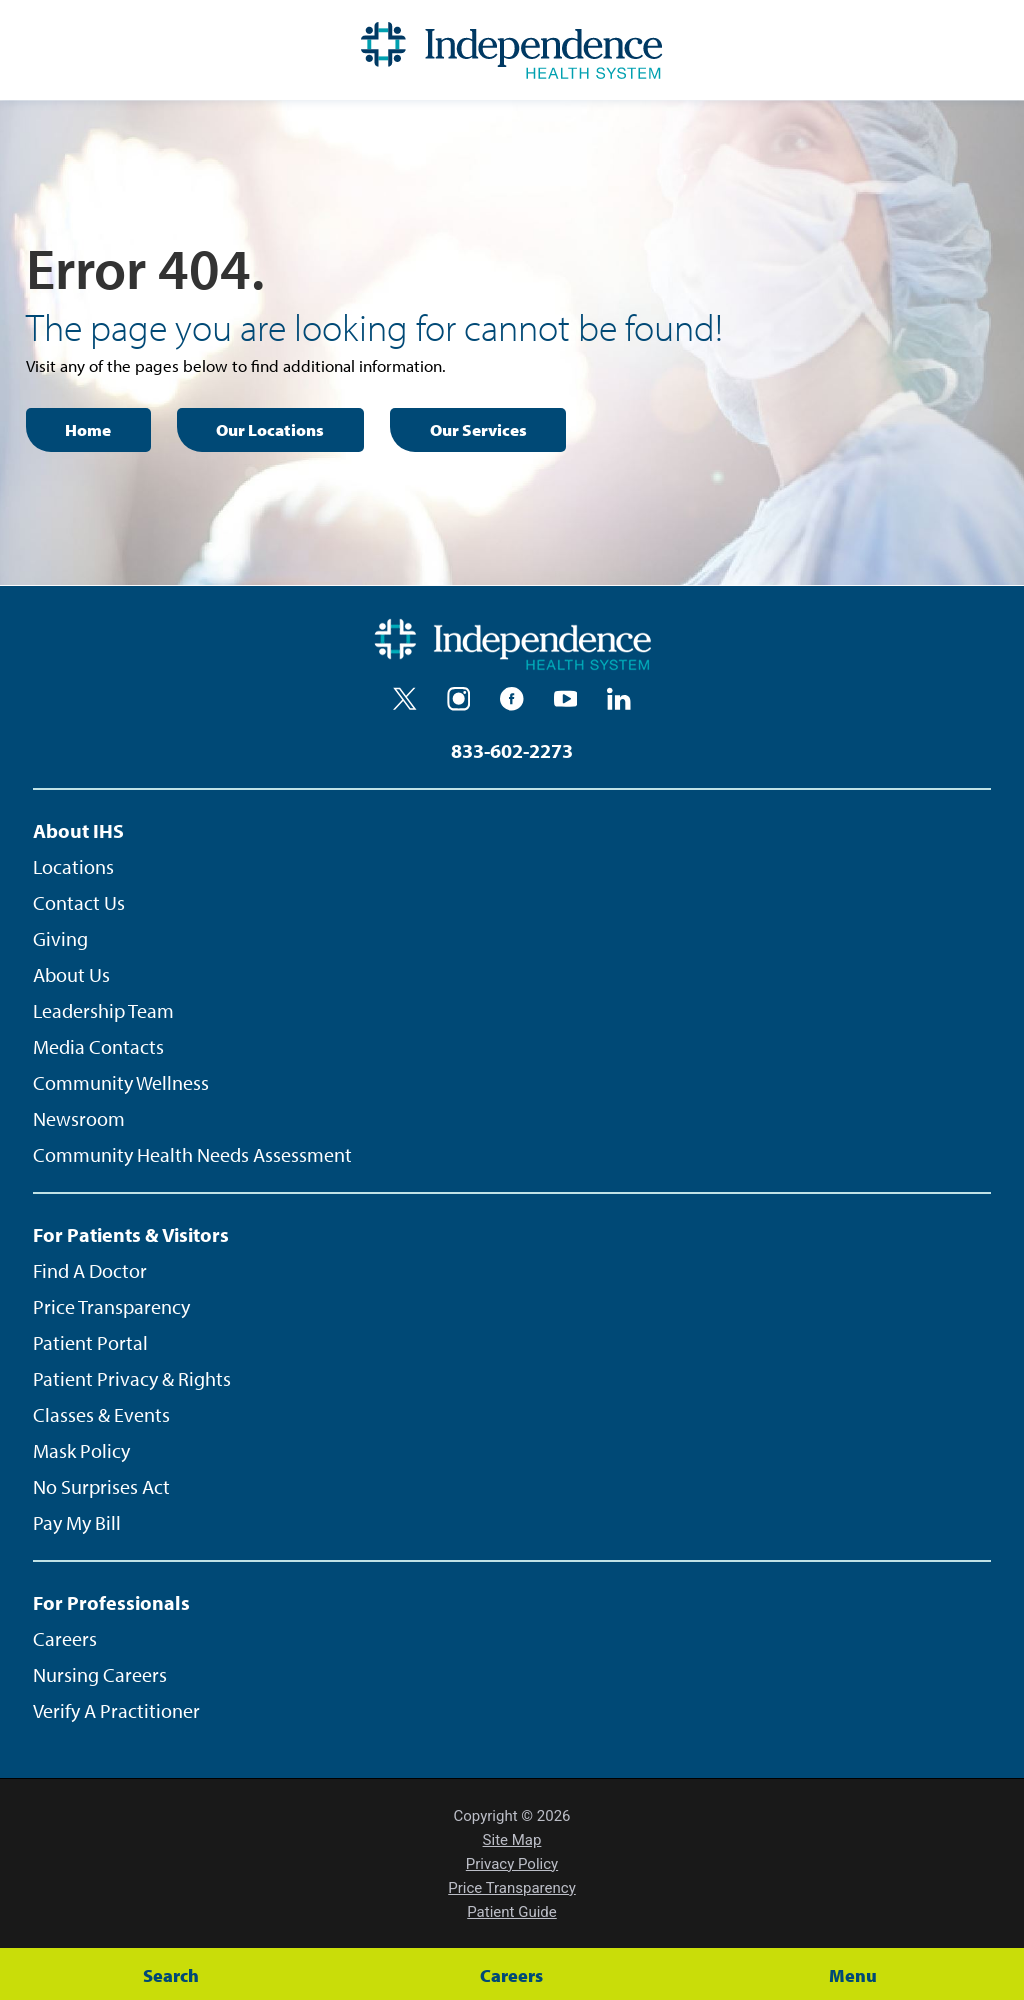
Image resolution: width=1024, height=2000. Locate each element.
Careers (65, 1638)
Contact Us (79, 902)
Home (88, 429)
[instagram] (459, 699)
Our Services (478, 429)
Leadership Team (103, 1010)
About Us (71, 974)
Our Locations (270, 429)
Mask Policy (81, 1450)
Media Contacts (98, 1046)
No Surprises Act (101, 1486)
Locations (73, 866)
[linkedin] (619, 699)
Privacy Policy (512, 1864)
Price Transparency (111, 1306)
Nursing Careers (100, 1674)
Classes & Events (101, 1414)
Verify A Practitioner (116, 1710)
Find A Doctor (90, 1270)
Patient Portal (90, 1342)
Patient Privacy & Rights (132, 1378)
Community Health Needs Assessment (192, 1154)
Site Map (512, 1840)
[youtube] (566, 699)
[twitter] (405, 699)
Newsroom (79, 1118)
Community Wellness (121, 1082)
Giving (60, 938)
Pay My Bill (77, 1522)
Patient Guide (512, 1912)
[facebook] (512, 699)
